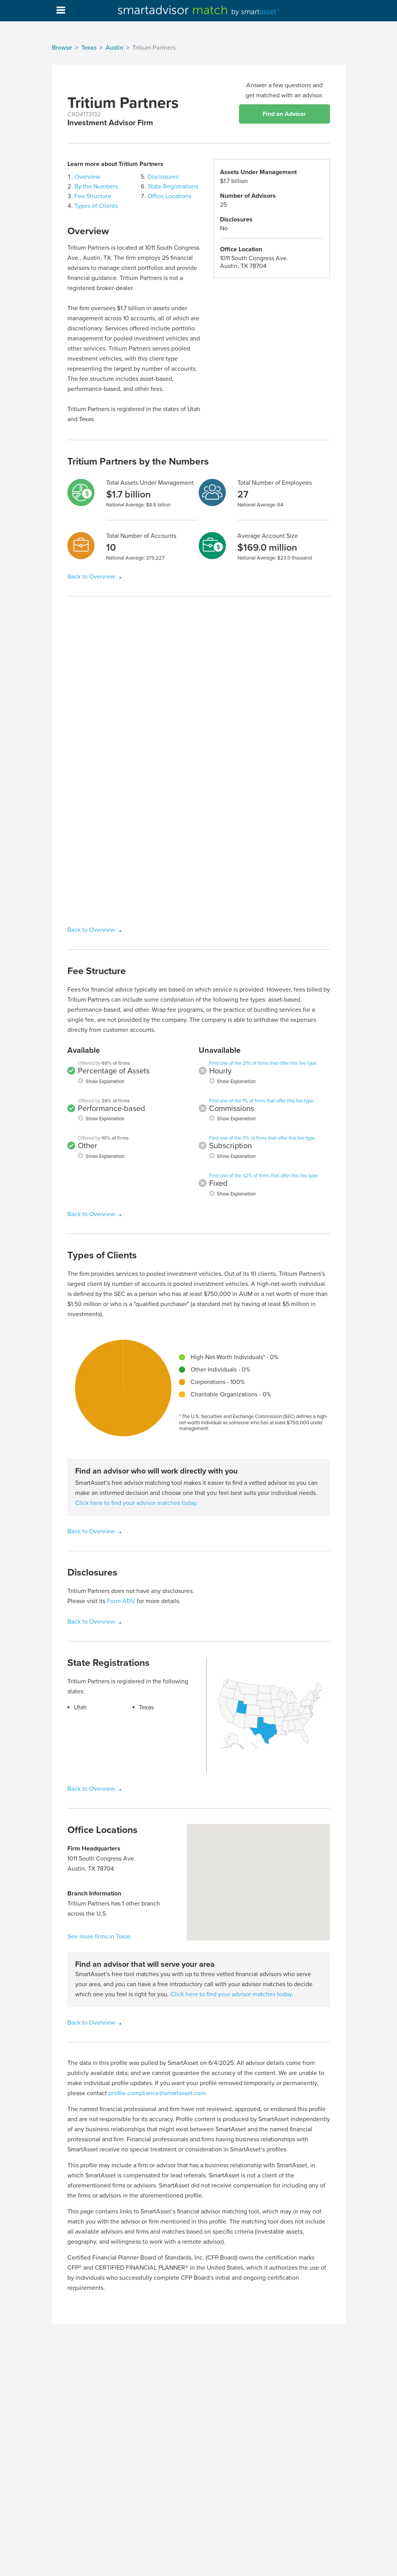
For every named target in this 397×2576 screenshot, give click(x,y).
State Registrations (173, 186)
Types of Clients (96, 206)
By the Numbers (96, 186)
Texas (88, 48)
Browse (62, 48)
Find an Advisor (284, 114)
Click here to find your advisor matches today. (136, 1503)
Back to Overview (92, 577)
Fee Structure (92, 196)
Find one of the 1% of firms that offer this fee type (261, 1101)
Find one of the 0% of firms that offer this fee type (262, 1138)
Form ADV (121, 1601)
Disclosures (163, 177)
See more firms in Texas (99, 1936)
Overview (87, 177)
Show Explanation (105, 1081)
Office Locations (169, 196)
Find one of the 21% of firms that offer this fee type (262, 1063)
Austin (114, 48)
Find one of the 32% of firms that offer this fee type (263, 1176)
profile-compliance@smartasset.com (157, 2093)
